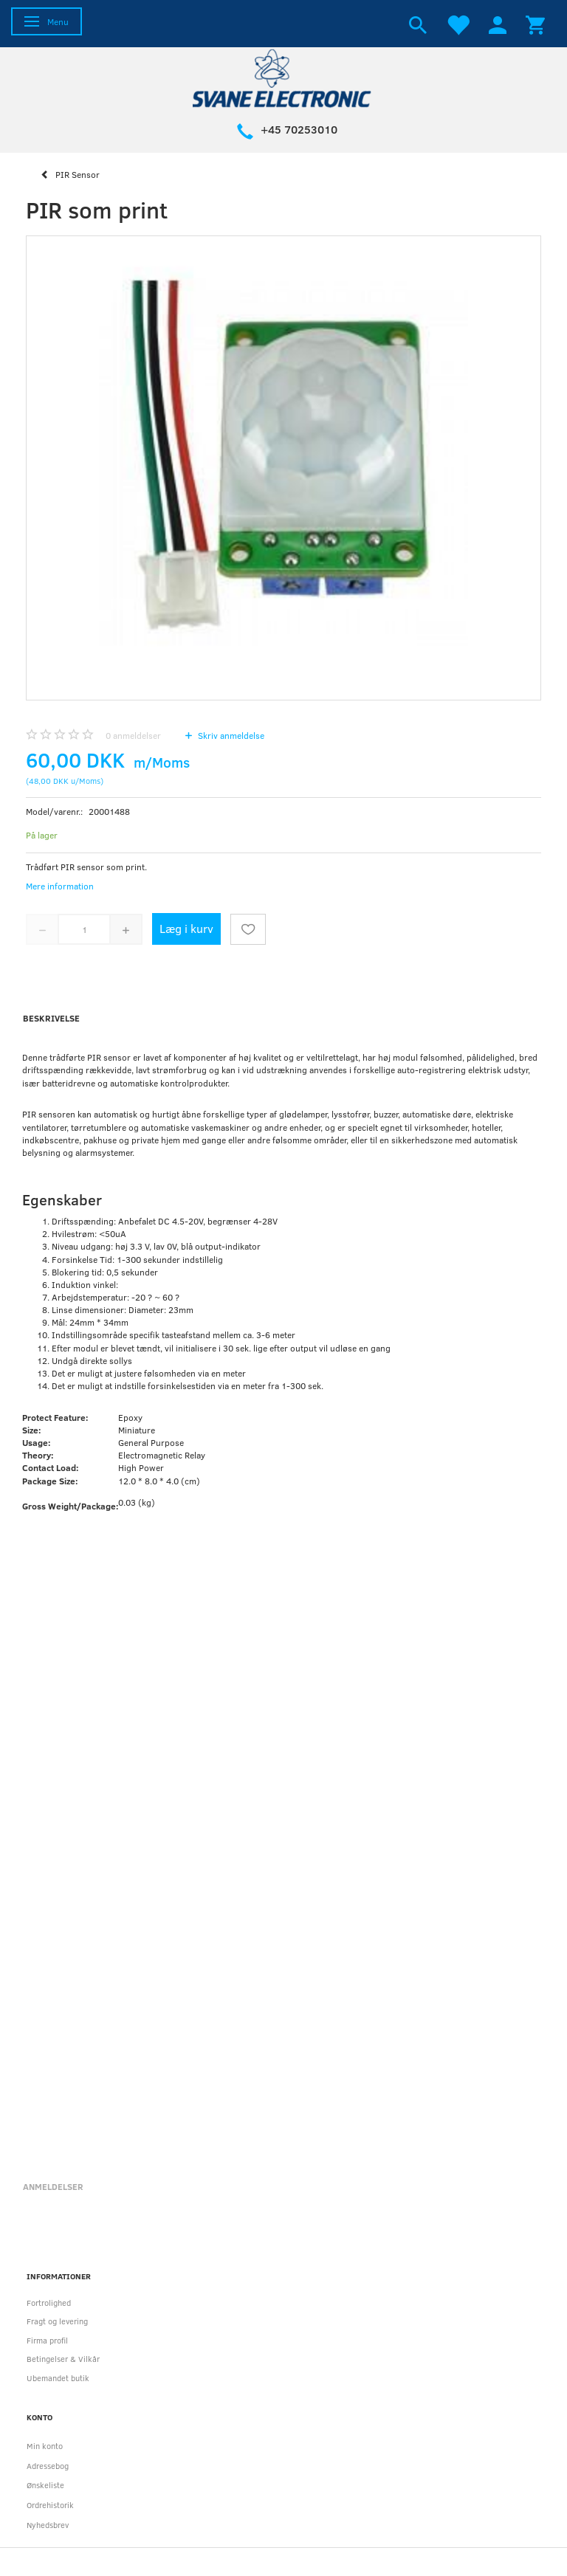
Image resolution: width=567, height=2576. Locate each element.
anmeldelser (133, 735)
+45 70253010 (299, 129)
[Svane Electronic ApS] (283, 77)
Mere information (60, 886)
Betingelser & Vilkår (63, 2358)
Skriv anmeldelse (230, 735)
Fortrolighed (49, 2302)
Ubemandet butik (58, 2377)
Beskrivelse (51, 1018)
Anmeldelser (53, 2186)
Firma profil (47, 2340)
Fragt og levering (57, 2321)
